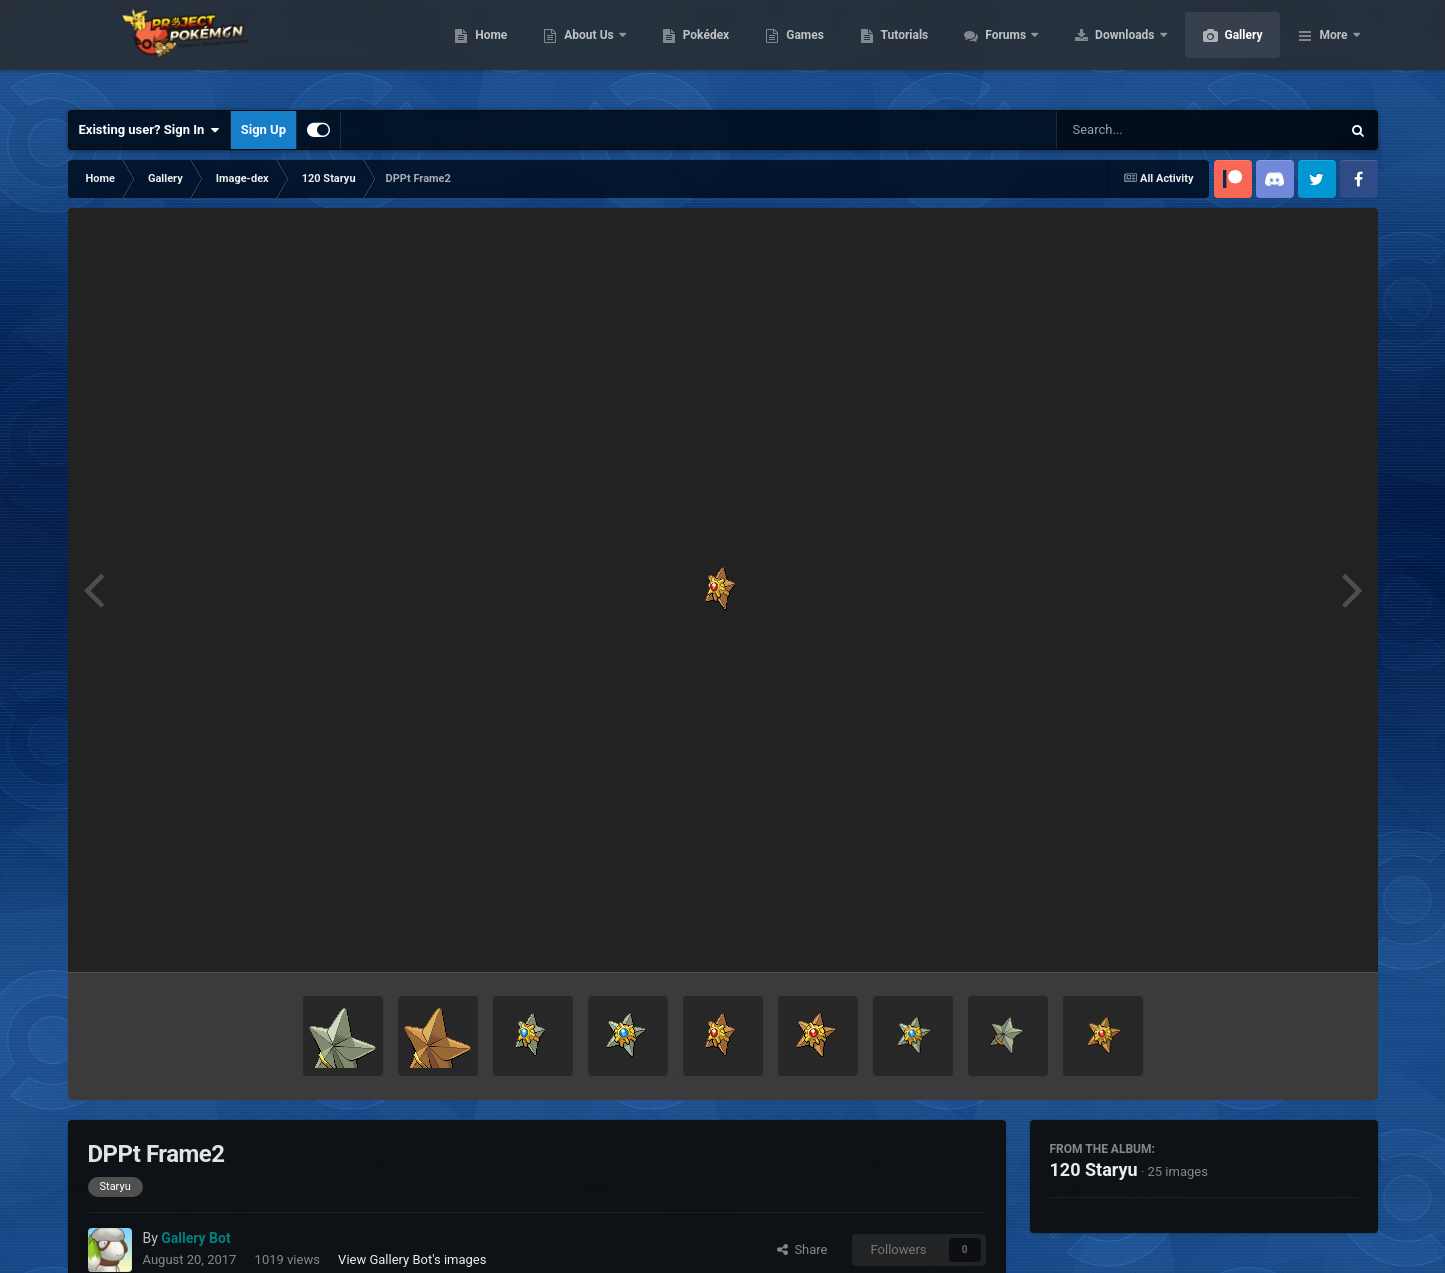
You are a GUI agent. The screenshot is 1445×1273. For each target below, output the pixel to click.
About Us (684, 50)
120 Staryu (1094, 1169)
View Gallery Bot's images (412, 1259)
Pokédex (801, 50)
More (1333, 50)
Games (899, 50)
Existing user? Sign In (149, 130)
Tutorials (999, 50)
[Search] (1148, 130)
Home (585, 50)
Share (802, 1249)
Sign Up (263, 129)
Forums (1101, 50)
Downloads (1220, 50)
